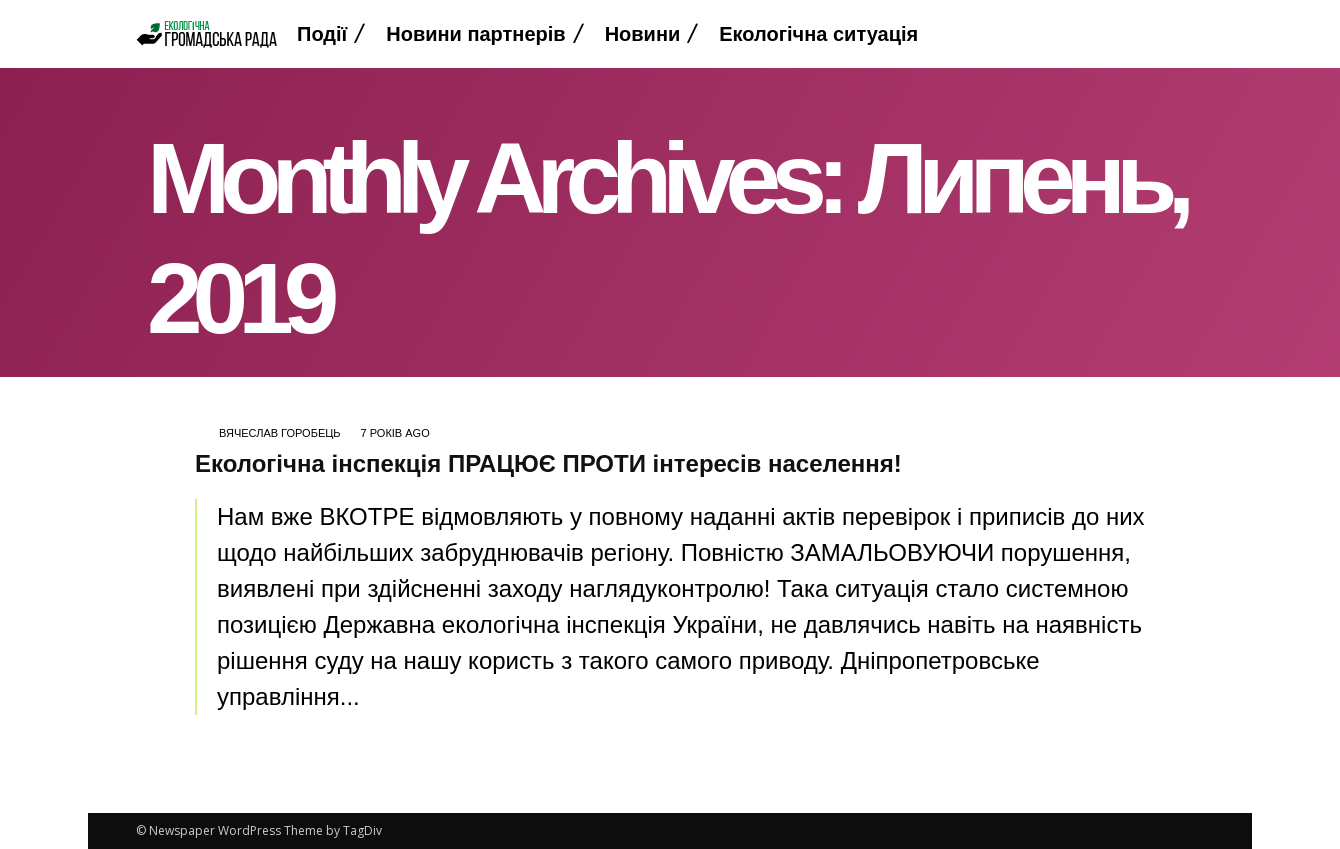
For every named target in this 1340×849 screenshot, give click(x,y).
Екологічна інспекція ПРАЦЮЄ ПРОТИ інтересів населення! (548, 463)
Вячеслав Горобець (280, 433)
